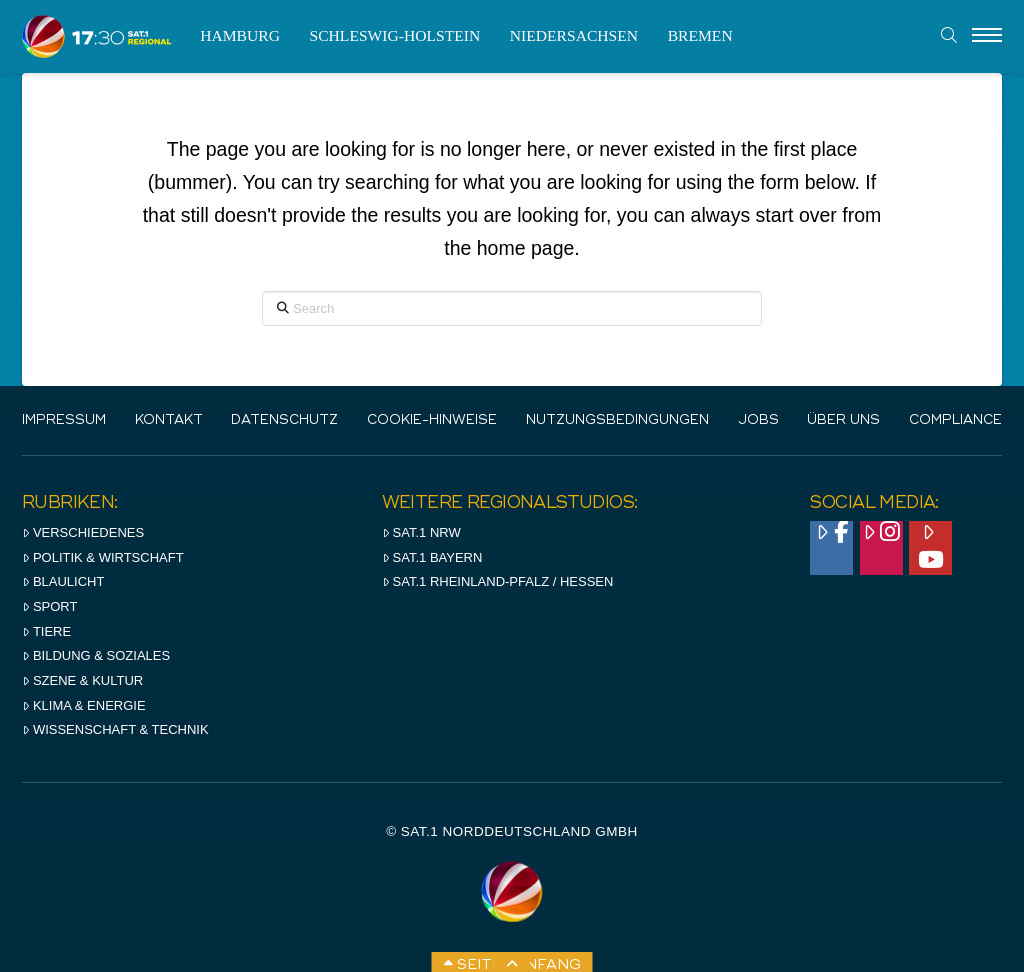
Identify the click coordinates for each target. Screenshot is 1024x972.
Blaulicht (63, 581)
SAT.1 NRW (421, 532)
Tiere (46, 631)
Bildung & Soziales (96, 655)
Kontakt (169, 420)
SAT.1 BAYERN (432, 557)
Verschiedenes (83, 532)
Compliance (955, 420)
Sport (49, 606)
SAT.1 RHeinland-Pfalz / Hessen (498, 581)
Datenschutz (284, 420)
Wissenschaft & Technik (115, 729)
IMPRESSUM (64, 420)
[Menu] (987, 36)
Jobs (758, 420)
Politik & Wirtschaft (103, 557)
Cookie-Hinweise (432, 420)
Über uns (843, 420)
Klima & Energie (84, 705)
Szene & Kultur (82, 680)
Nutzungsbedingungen (617, 420)
